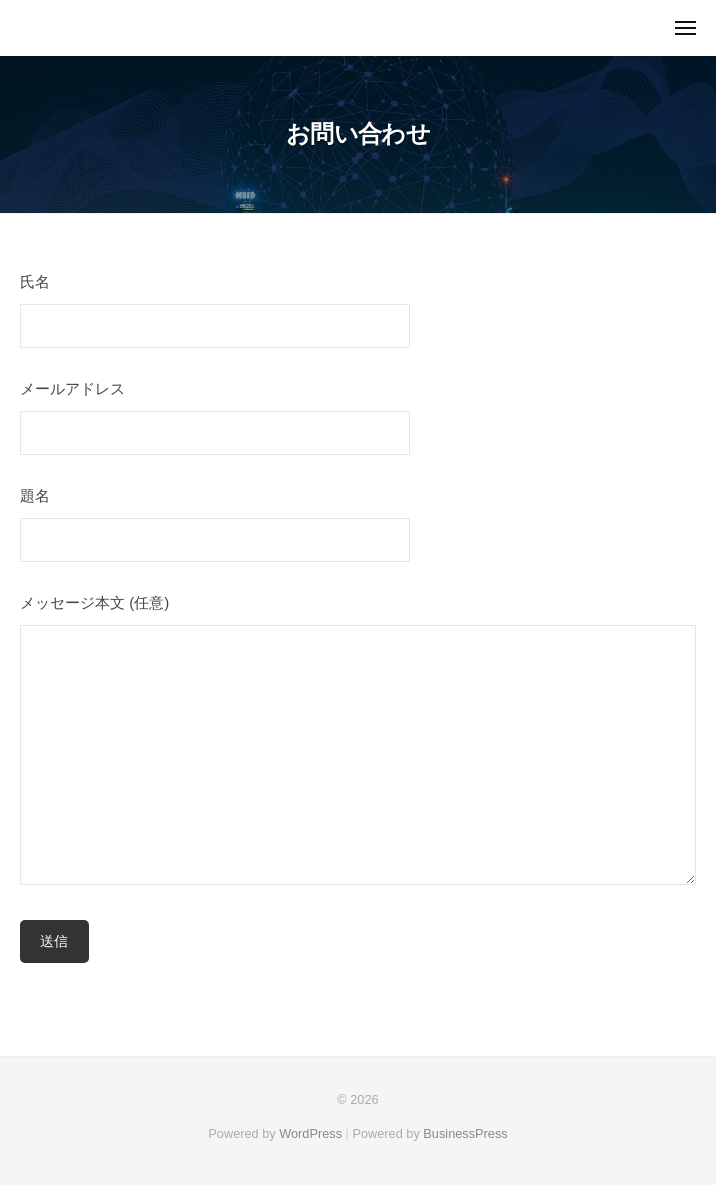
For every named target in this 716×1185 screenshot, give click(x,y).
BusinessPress (465, 1133)
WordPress (310, 1133)
